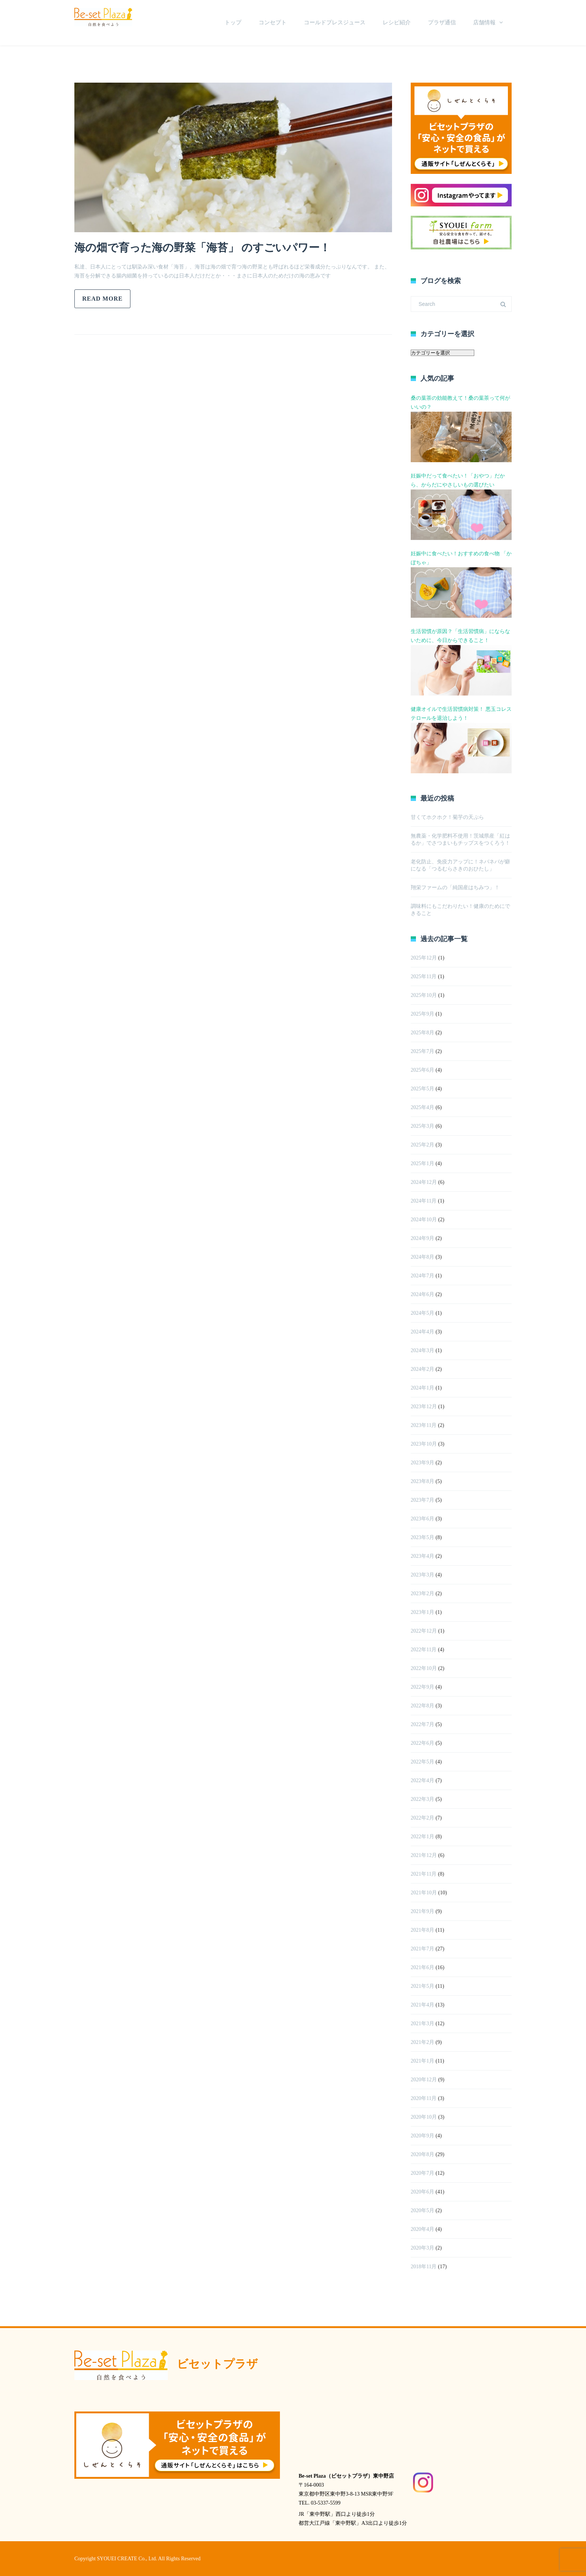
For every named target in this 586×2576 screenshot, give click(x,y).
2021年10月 (424, 1892)
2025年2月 (422, 1145)
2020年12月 (424, 2079)
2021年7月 (422, 1949)
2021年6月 (422, 1967)
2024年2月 (422, 1369)
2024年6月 (422, 1294)
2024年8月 (422, 1257)
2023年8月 (422, 1481)
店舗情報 (484, 22)
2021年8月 (422, 1930)
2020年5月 (422, 2210)
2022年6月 (422, 1743)
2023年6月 (422, 1519)
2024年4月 (422, 1332)
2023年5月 (422, 1537)
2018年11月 (424, 2266)
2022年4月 (422, 1780)
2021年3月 (422, 2023)
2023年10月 (424, 1444)
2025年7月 (422, 1051)
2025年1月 (422, 1163)
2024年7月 (422, 1275)
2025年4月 (422, 1107)
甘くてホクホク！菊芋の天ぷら (447, 817)
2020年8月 (422, 2154)
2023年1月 (422, 1612)
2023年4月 (422, 1556)
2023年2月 (422, 1593)
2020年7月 (422, 2173)
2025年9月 (422, 1014)
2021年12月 (424, 1855)
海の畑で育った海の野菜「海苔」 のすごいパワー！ (206, 247)
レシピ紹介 (397, 22)
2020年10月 (424, 2117)
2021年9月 (422, 1911)
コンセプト (273, 22)
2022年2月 (422, 1818)
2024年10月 (424, 1219)
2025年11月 (424, 976)
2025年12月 (424, 958)
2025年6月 (422, 1070)
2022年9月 (422, 1687)
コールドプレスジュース (335, 22)
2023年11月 (424, 1425)
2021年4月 (422, 2005)
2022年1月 (422, 1836)
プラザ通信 (442, 22)
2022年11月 (424, 1649)
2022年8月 (422, 1705)
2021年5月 (422, 1986)
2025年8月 (422, 1032)
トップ (233, 22)
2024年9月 (422, 1238)
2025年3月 (422, 1126)
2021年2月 (422, 2042)
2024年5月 (422, 1313)
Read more (102, 298)
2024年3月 (422, 1350)
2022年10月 (424, 1668)
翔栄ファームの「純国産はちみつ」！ (455, 887)
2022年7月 (422, 1724)
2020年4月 (422, 2229)
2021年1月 (422, 2061)
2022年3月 (422, 1799)
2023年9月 (422, 1462)
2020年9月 (422, 2136)
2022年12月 (424, 1631)
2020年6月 (422, 2192)
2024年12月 (424, 1182)
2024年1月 (422, 1388)
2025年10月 (424, 995)
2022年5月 (422, 1762)
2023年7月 (422, 1500)
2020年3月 (422, 2248)
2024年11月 (424, 1201)
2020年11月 (424, 2098)
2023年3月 (422, 1575)
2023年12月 (424, 1406)
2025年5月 (422, 1089)
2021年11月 (424, 1874)
